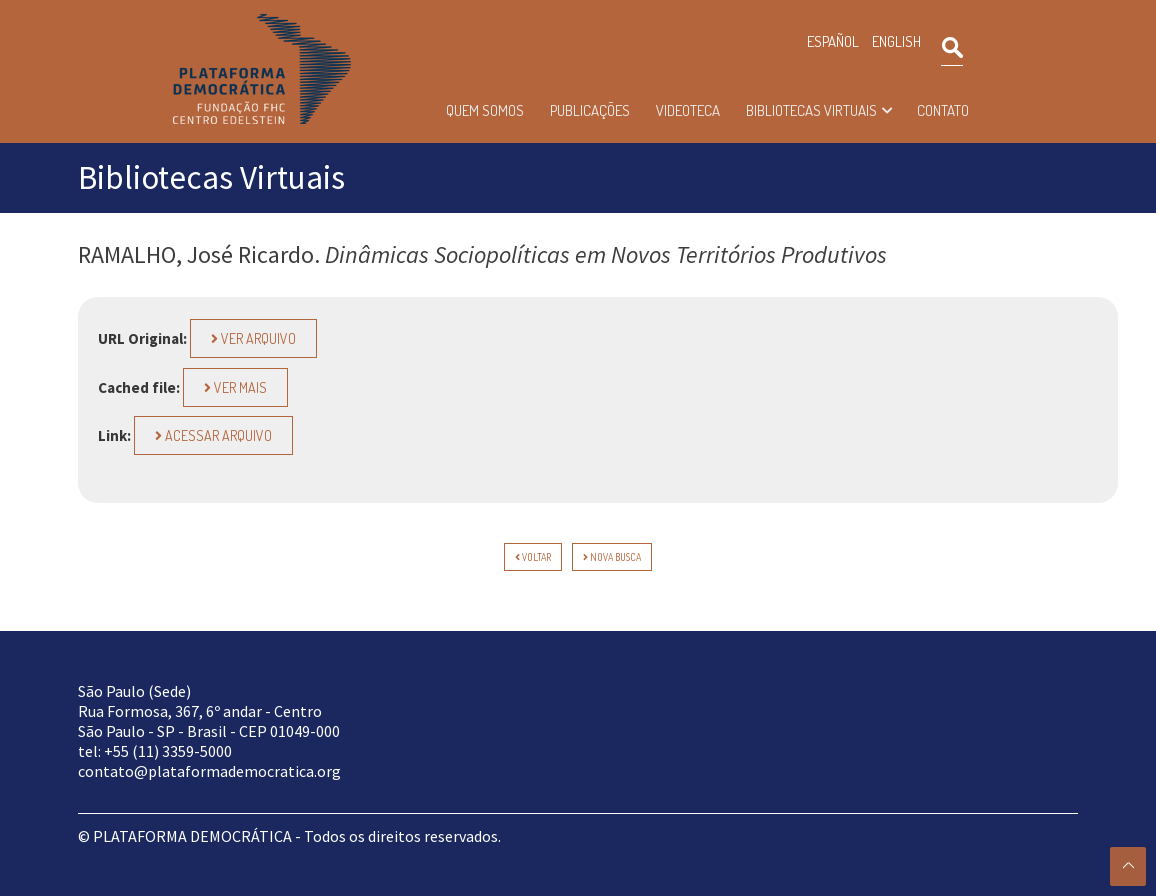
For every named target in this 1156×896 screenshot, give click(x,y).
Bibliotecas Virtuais (811, 110)
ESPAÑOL (833, 41)
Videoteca (688, 110)
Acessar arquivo (213, 435)
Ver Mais (235, 387)
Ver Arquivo (253, 338)
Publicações (590, 110)
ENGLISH (896, 41)
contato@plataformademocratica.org (209, 771)
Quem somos (485, 110)
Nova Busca (612, 557)
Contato (943, 110)
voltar (533, 557)
